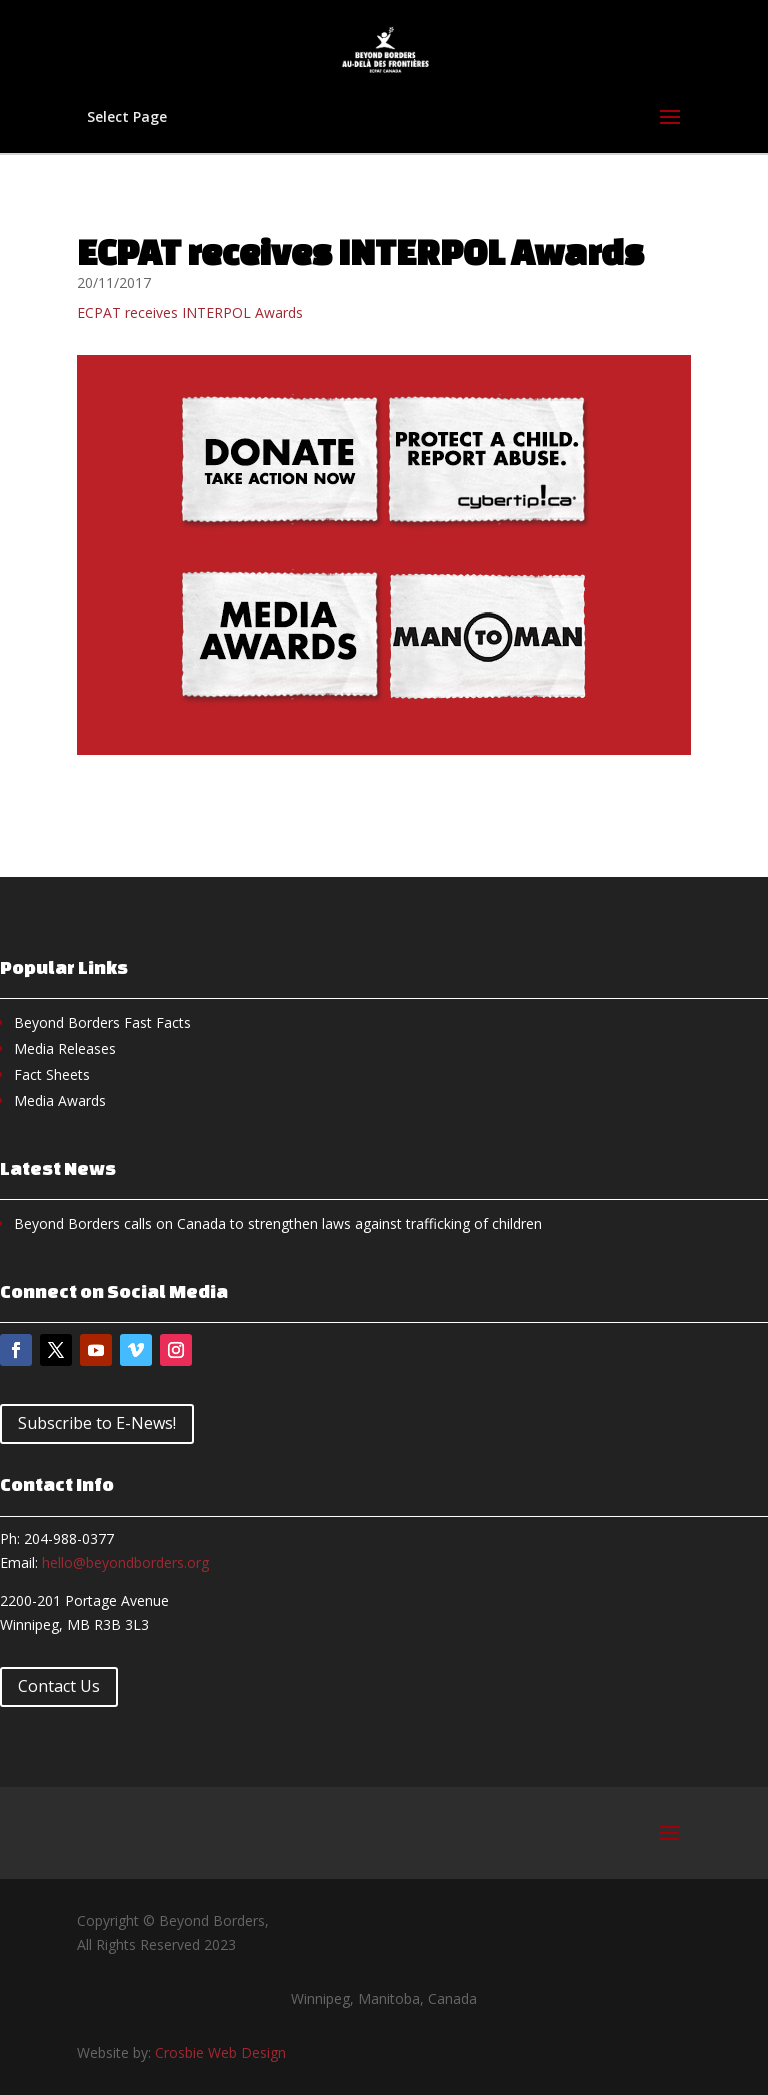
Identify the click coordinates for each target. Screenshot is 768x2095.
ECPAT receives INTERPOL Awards (190, 312)
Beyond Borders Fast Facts (102, 1022)
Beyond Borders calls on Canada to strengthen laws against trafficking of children (278, 1223)
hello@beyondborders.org (125, 1562)
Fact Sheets (52, 1074)
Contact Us (59, 1686)
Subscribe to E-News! (97, 1423)
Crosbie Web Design (220, 2052)
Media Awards (60, 1100)
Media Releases (65, 1048)
